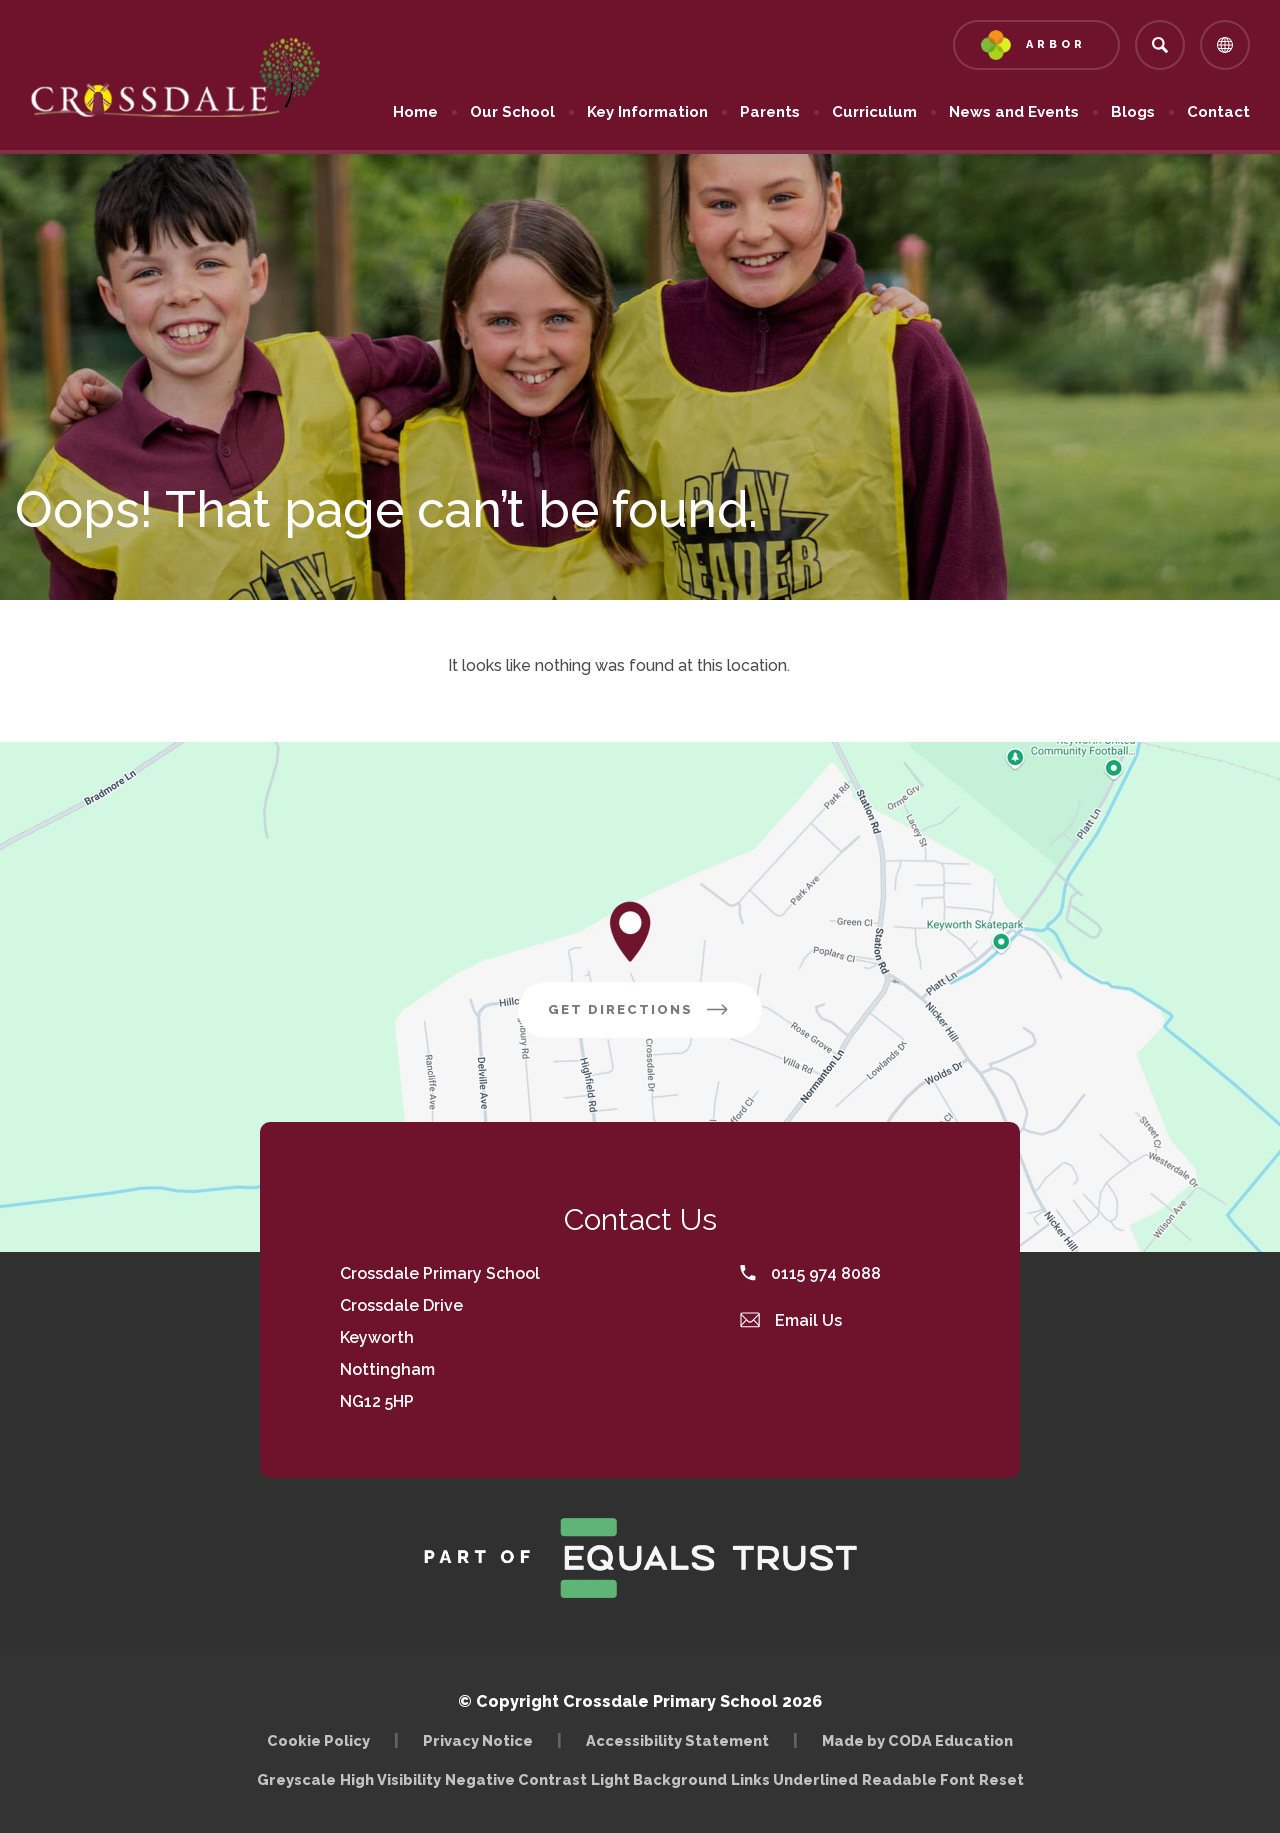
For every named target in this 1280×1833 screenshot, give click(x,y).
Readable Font (918, 1779)
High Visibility (390, 1779)
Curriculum (874, 112)
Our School (512, 112)
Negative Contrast (516, 1779)
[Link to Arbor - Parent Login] (1036, 45)
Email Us (791, 1320)
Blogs (1133, 112)
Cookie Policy (318, 1740)
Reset (1001, 1779)
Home (415, 112)
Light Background (659, 1779)
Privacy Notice (478, 1740)
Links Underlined (794, 1779)
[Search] (1160, 45)
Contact (1218, 112)
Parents (770, 112)
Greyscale (296, 1779)
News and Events (1014, 112)
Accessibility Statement (677, 1740)
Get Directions (640, 1009)
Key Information (647, 112)
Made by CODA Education (917, 1740)
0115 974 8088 (810, 1273)
